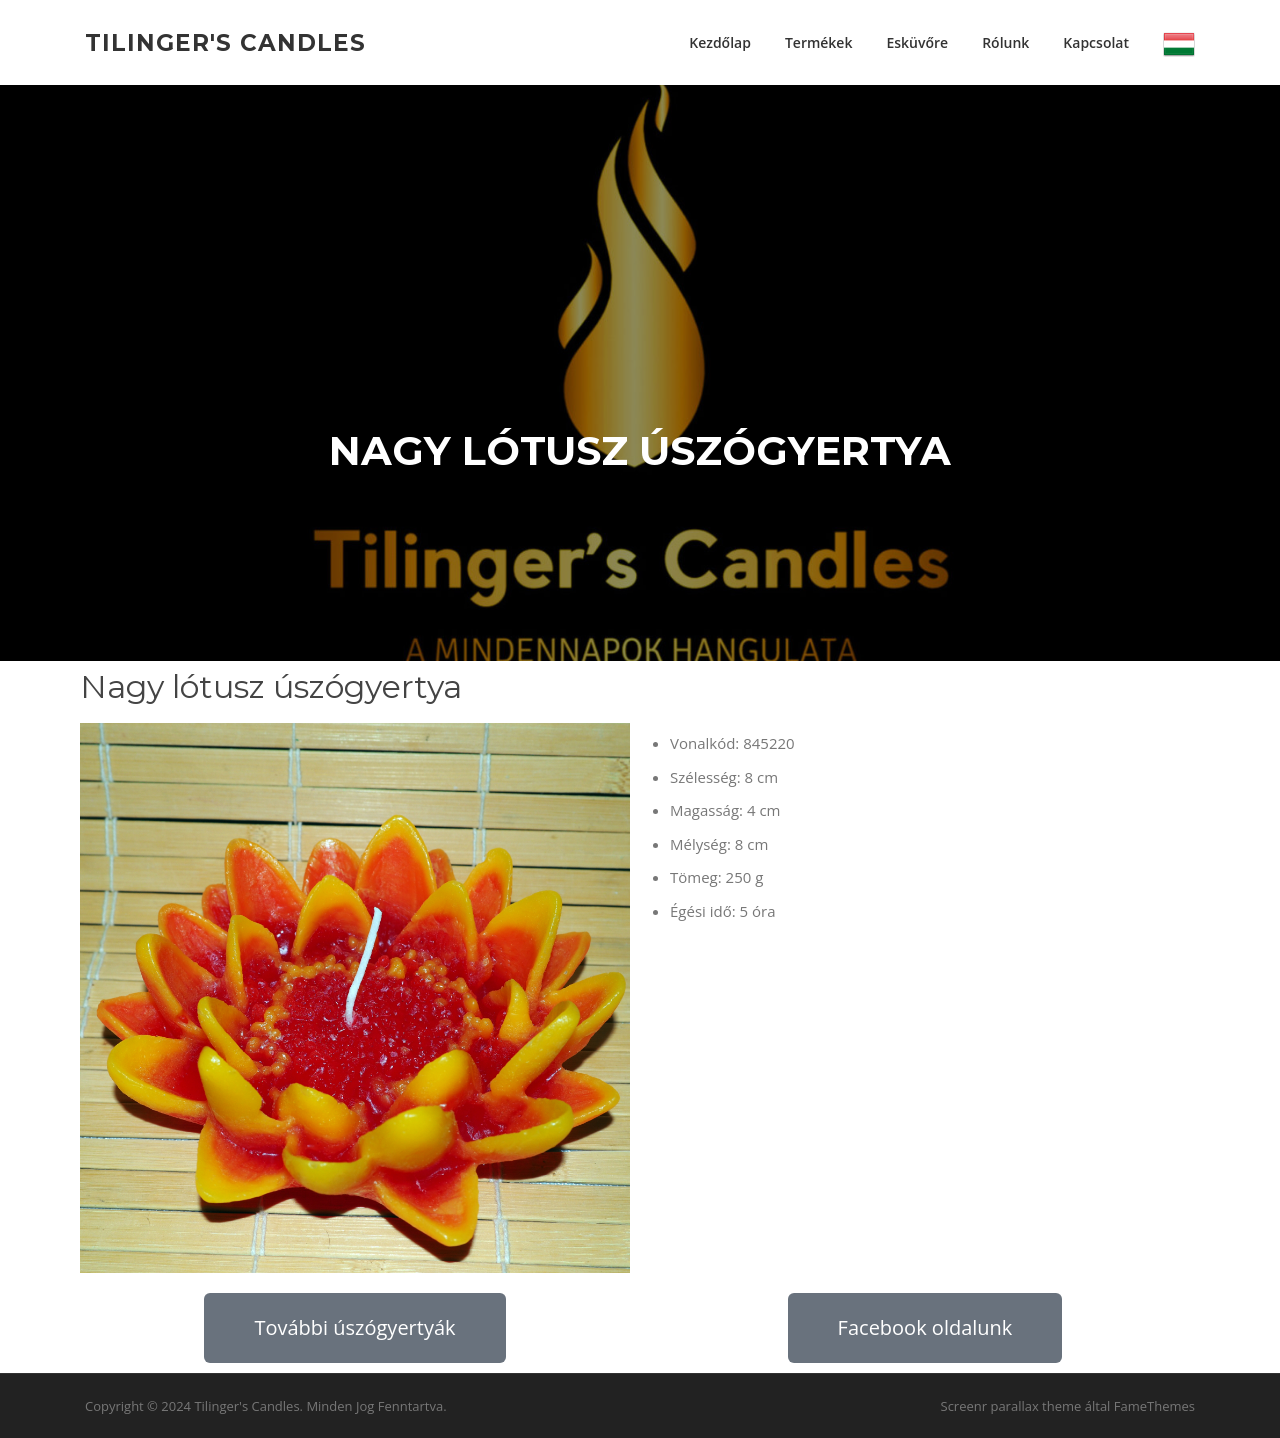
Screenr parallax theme (1011, 1406)
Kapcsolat (1096, 42)
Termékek (819, 42)
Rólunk (1005, 42)
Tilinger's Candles (225, 42)
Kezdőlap (720, 42)
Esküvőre (917, 42)
